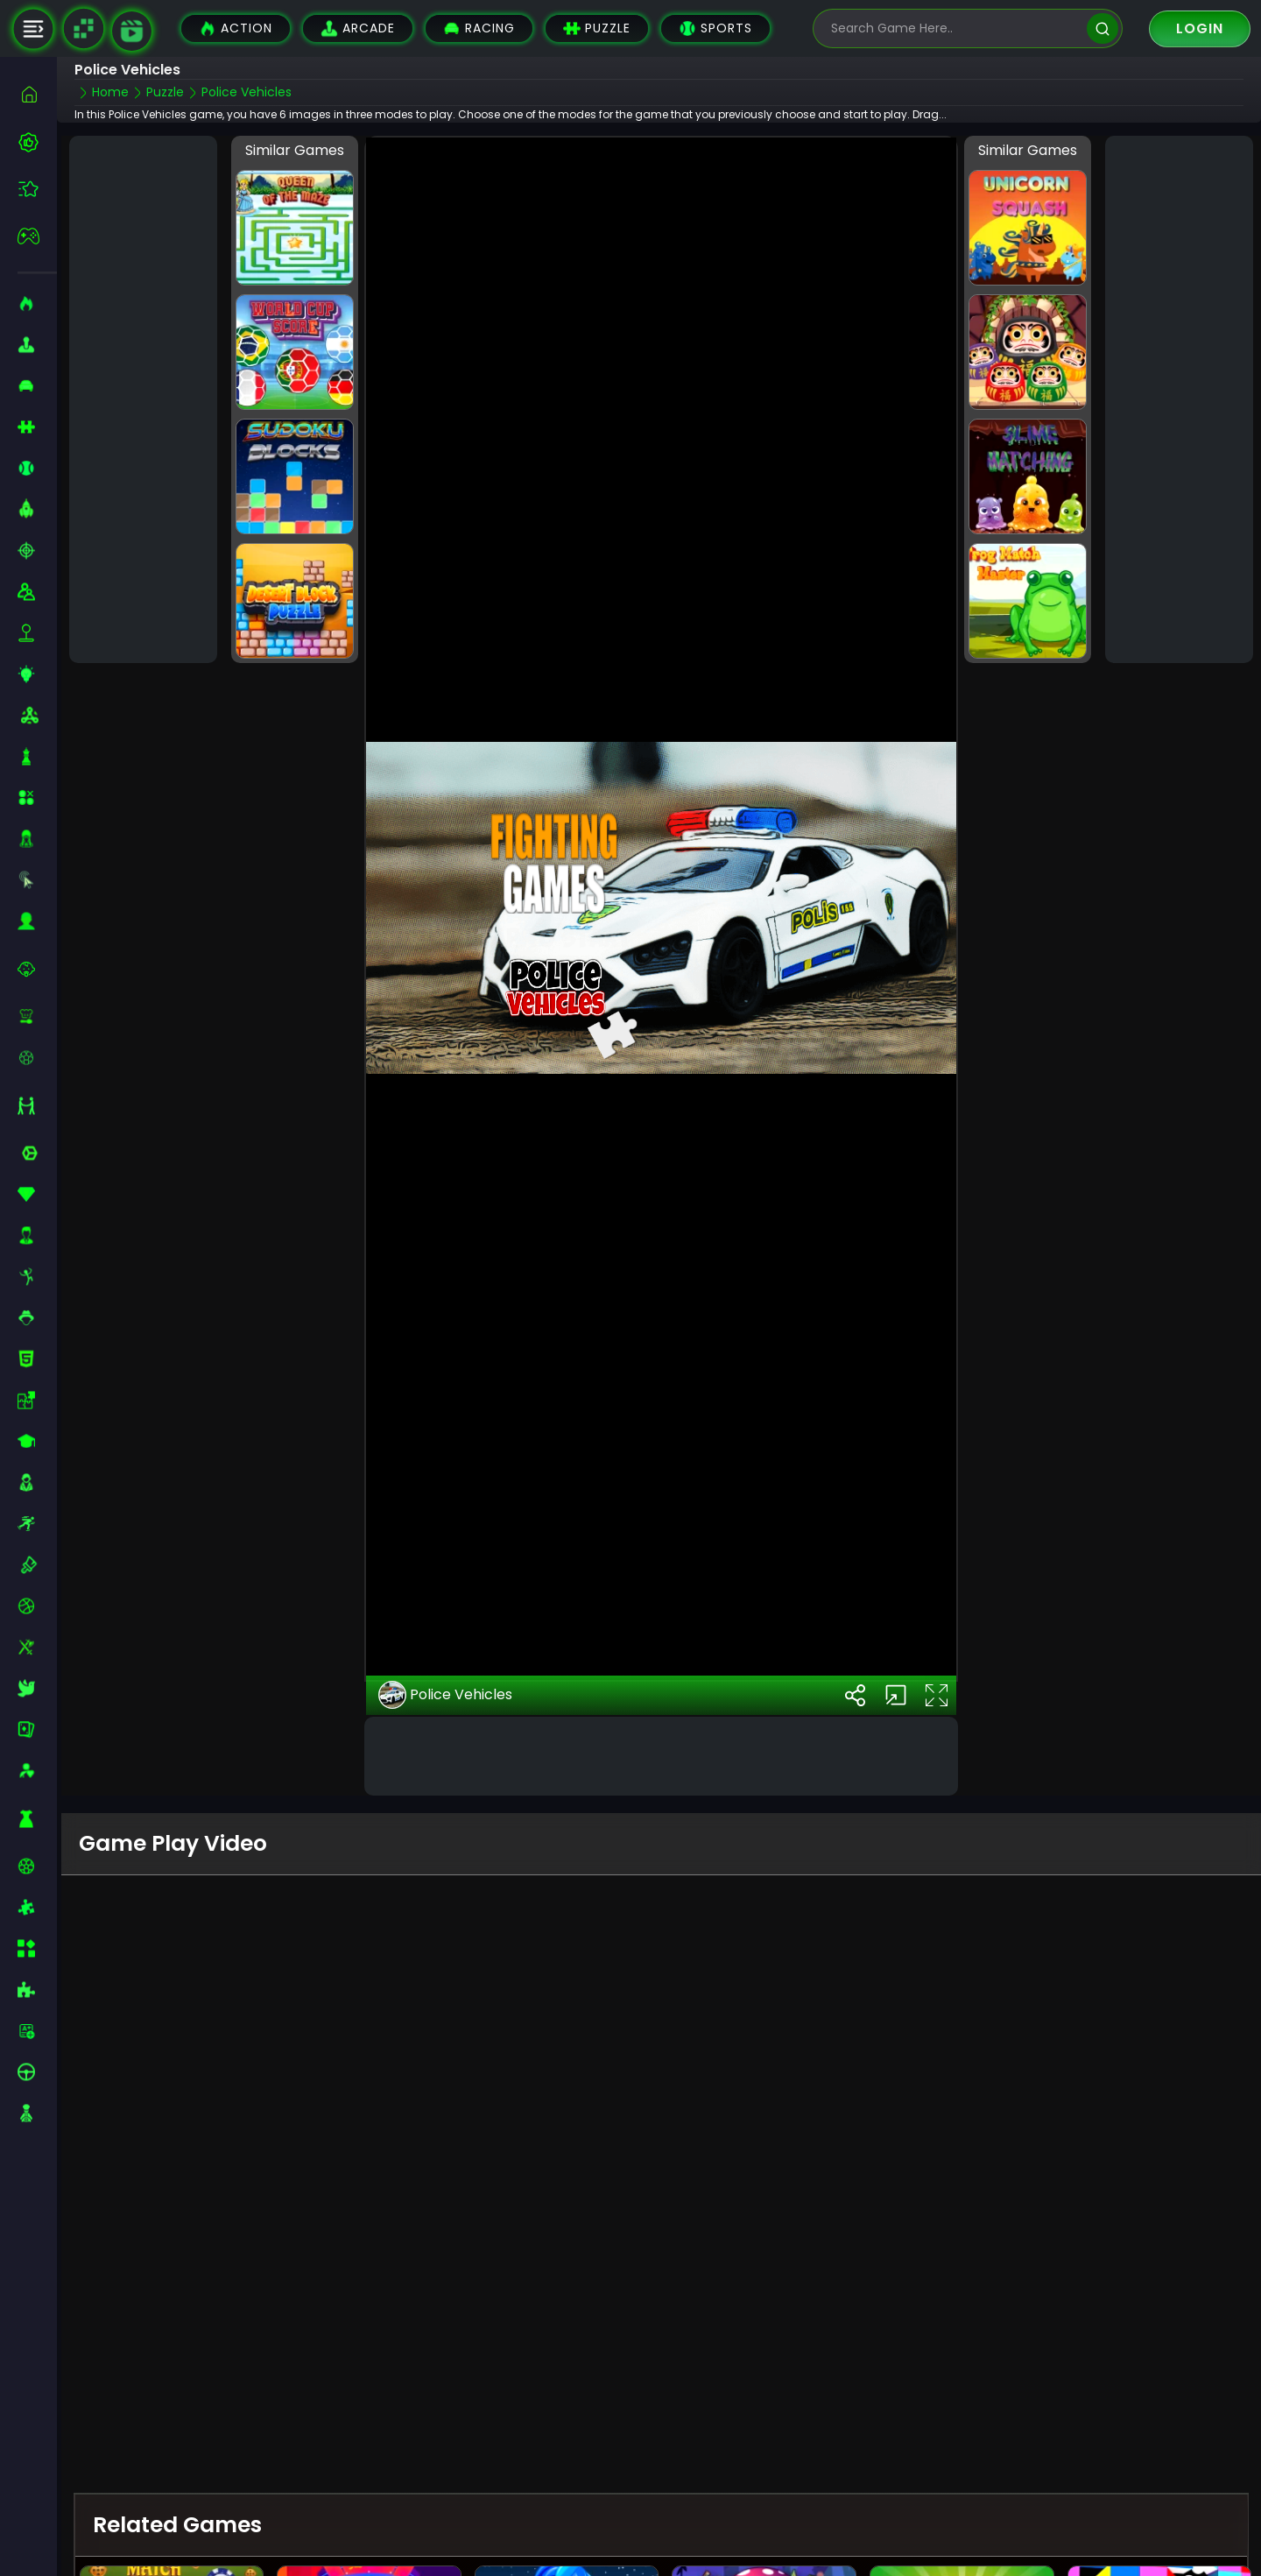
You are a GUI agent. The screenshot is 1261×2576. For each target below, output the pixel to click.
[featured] (37, 188)
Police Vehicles (445, 1655)
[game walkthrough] (131, 31)
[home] (37, 94)
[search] (1102, 28)
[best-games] (37, 142)
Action (235, 28)
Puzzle (596, 28)
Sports (715, 28)
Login (1199, 28)
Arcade (358, 28)
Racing (479, 28)
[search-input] (954, 28)
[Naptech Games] (83, 29)
